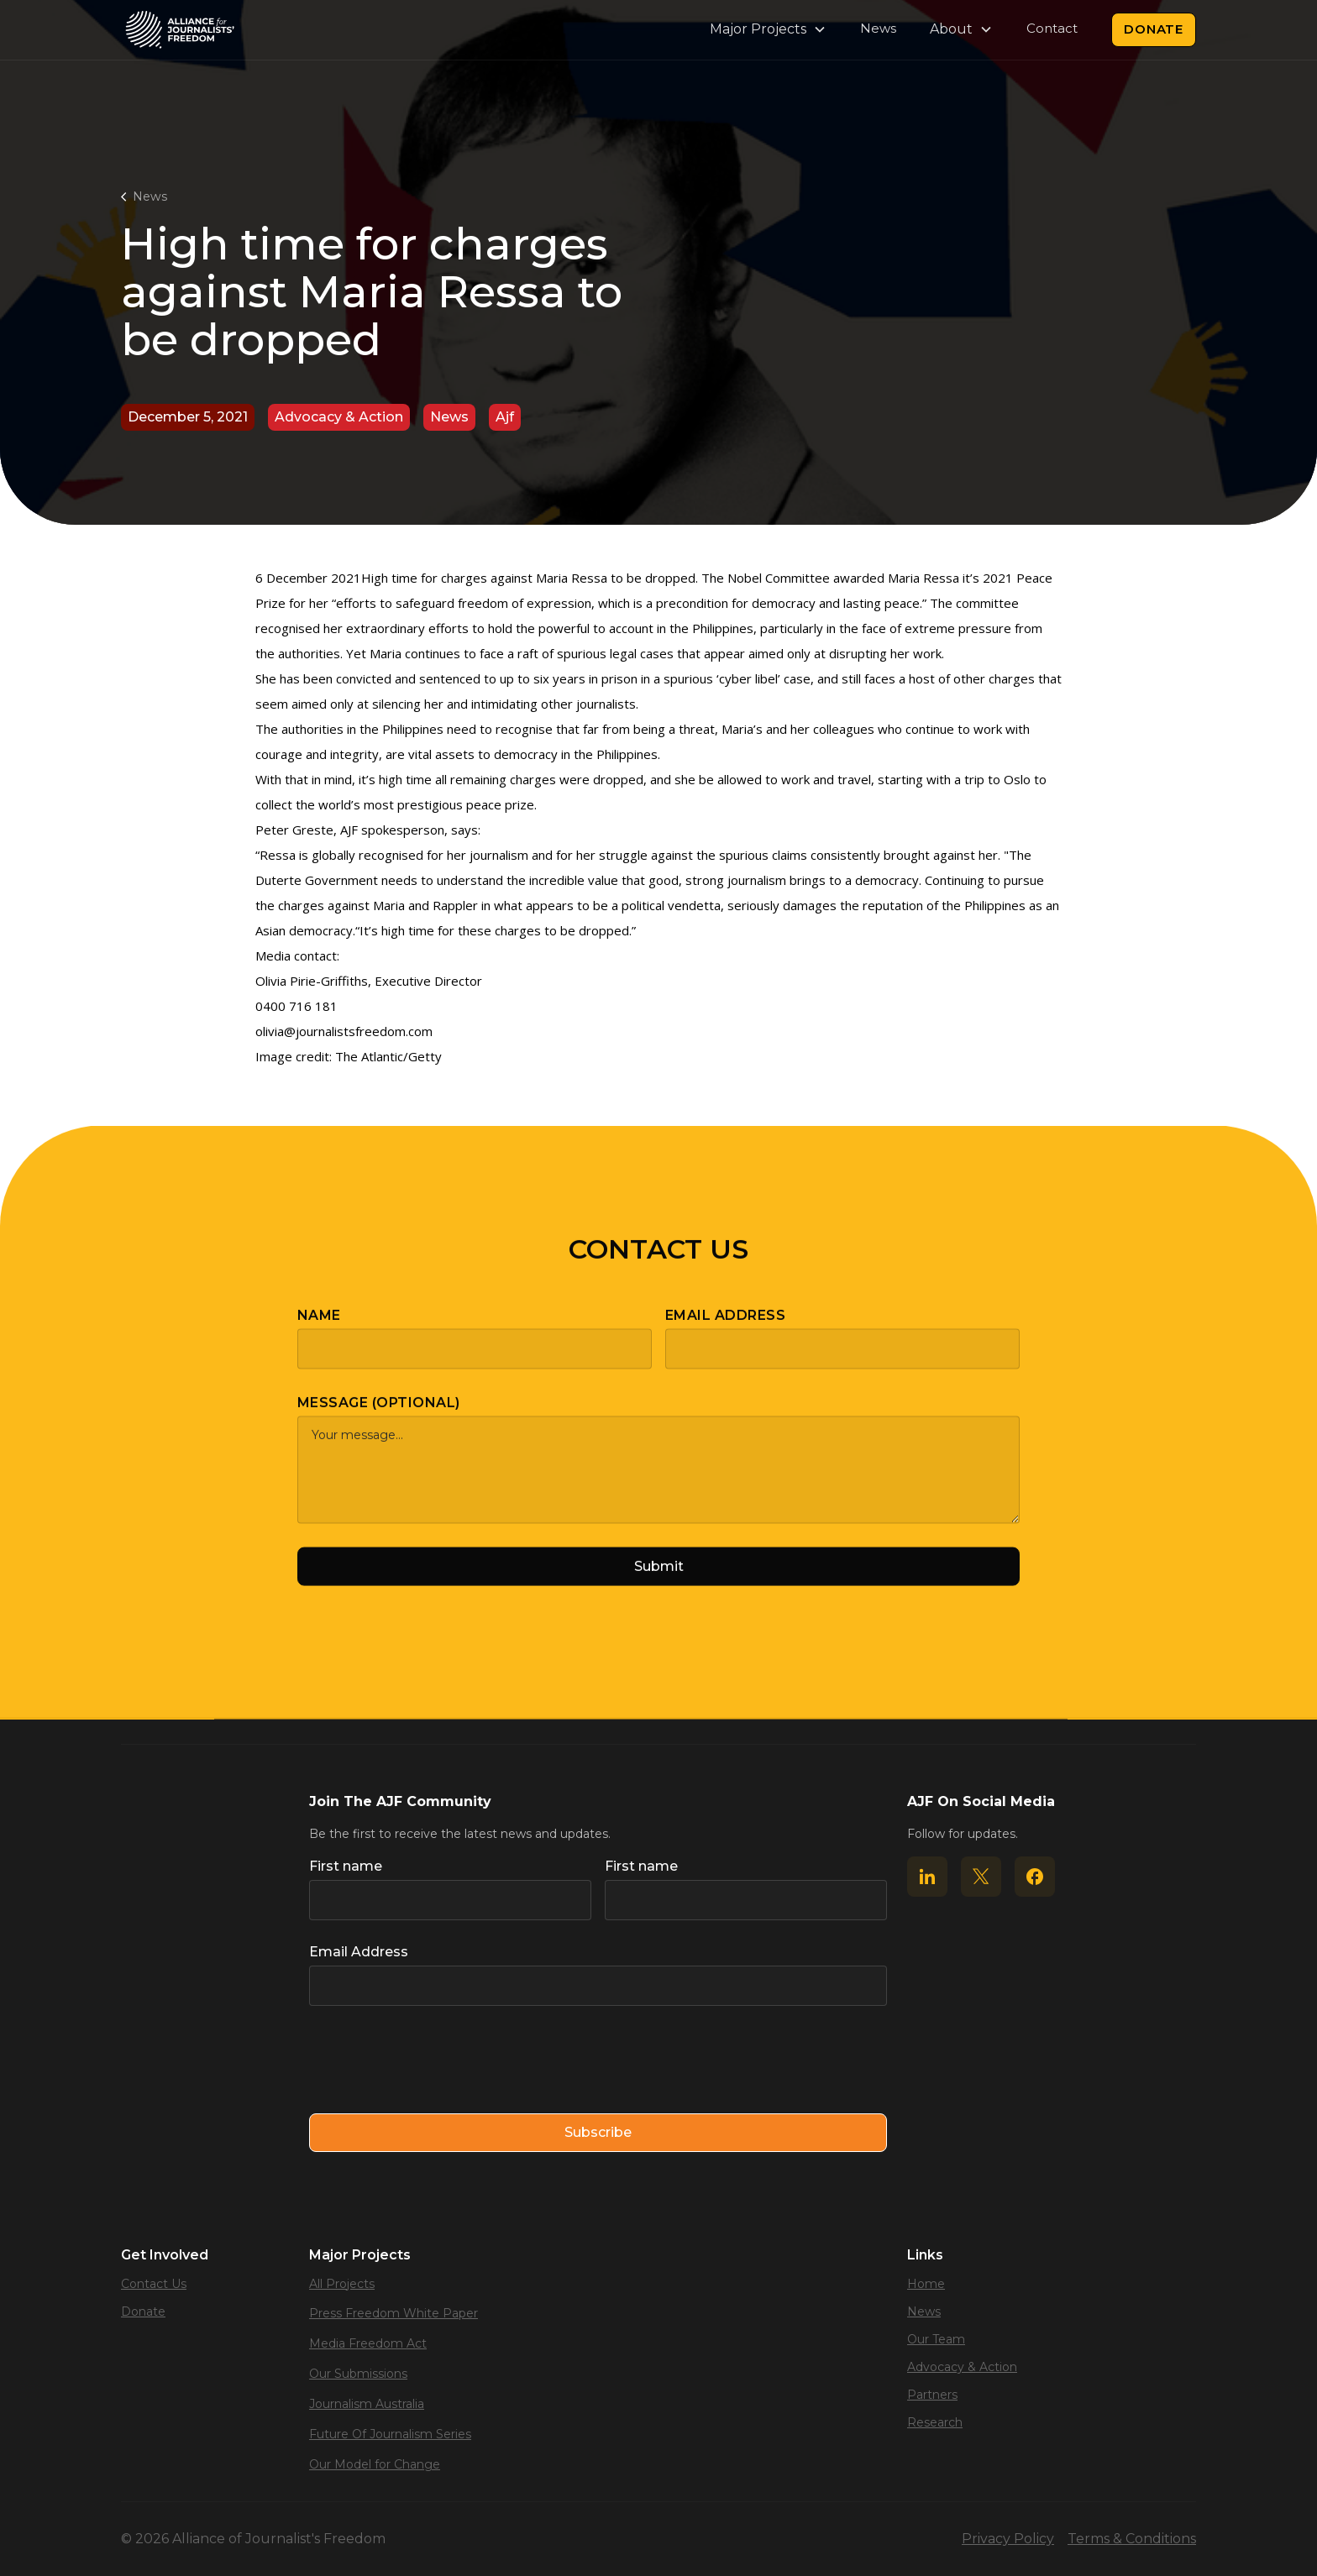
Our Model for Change (374, 2464)
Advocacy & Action (962, 2366)
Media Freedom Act (368, 2343)
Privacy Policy (1008, 2539)
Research (935, 2422)
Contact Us (153, 2283)
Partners (932, 2394)
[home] (180, 30)
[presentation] (436, 2060)
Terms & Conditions (1132, 2539)
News (878, 28)
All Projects (342, 2283)
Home (926, 2283)
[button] (768, 29)
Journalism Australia (366, 2403)
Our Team (936, 2339)
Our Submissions (358, 2373)
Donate (1153, 29)
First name (345, 1866)
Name (319, 1330)
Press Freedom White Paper (393, 2313)
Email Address (725, 1330)
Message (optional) (378, 1418)
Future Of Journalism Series (390, 2434)
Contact (1052, 28)
